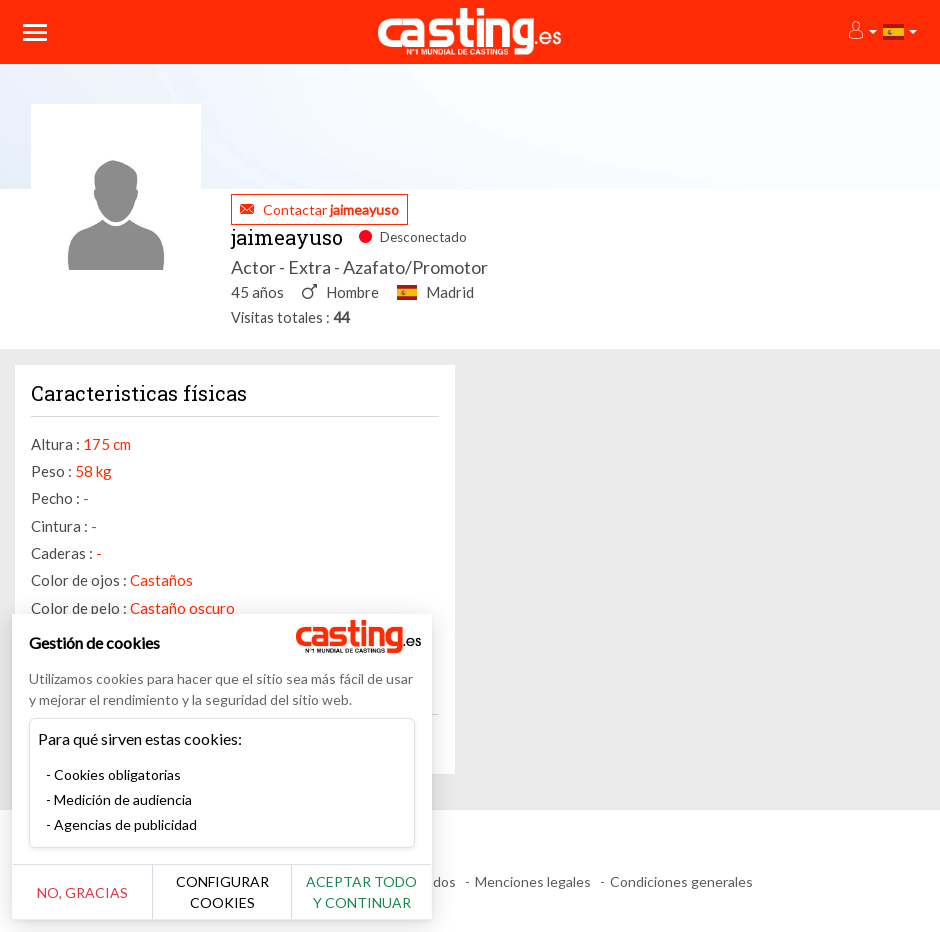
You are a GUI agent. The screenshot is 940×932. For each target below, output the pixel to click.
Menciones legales (533, 881)
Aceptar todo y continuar (361, 892)
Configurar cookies (222, 892)
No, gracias (82, 892)
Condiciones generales (681, 881)
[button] (861, 31)
